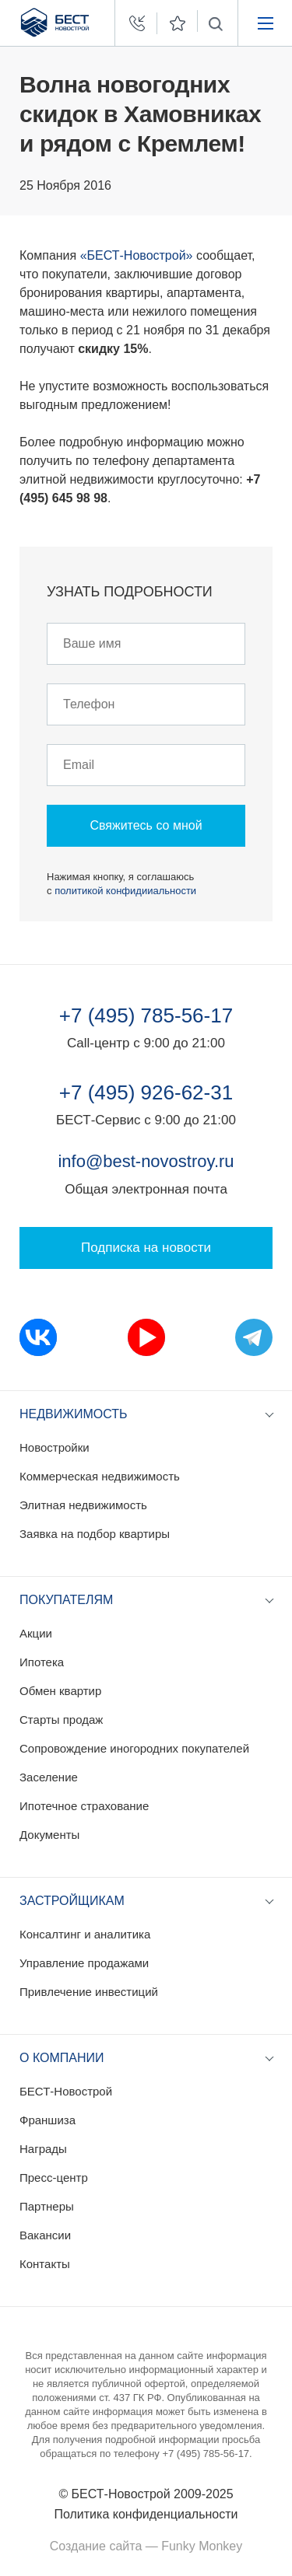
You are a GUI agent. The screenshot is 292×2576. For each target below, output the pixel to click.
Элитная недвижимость (83, 1505)
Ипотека (41, 1662)
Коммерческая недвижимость (99, 1476)
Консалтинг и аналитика (84, 1934)
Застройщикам (72, 1900)
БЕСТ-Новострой (65, 2091)
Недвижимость (73, 1414)
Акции (35, 1633)
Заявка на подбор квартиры (94, 1533)
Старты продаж (61, 1719)
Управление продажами (84, 1963)
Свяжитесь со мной (146, 825)
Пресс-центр (53, 2177)
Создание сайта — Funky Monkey (146, 2546)
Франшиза (47, 2120)
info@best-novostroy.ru (146, 1161)
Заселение (48, 1777)
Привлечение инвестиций (88, 1991)
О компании (61, 2057)
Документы (49, 1834)
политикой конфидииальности (125, 891)
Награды (43, 2148)
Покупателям (66, 1599)
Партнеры (46, 2206)
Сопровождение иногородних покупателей (134, 1748)
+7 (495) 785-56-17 (146, 1015)
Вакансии (45, 2235)
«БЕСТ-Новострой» (136, 255)
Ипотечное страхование (84, 1805)
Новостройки (54, 1447)
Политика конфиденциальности (145, 2514)
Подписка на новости (146, 1247)
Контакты (44, 2263)
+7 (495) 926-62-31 (146, 1092)
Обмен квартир (60, 1690)
